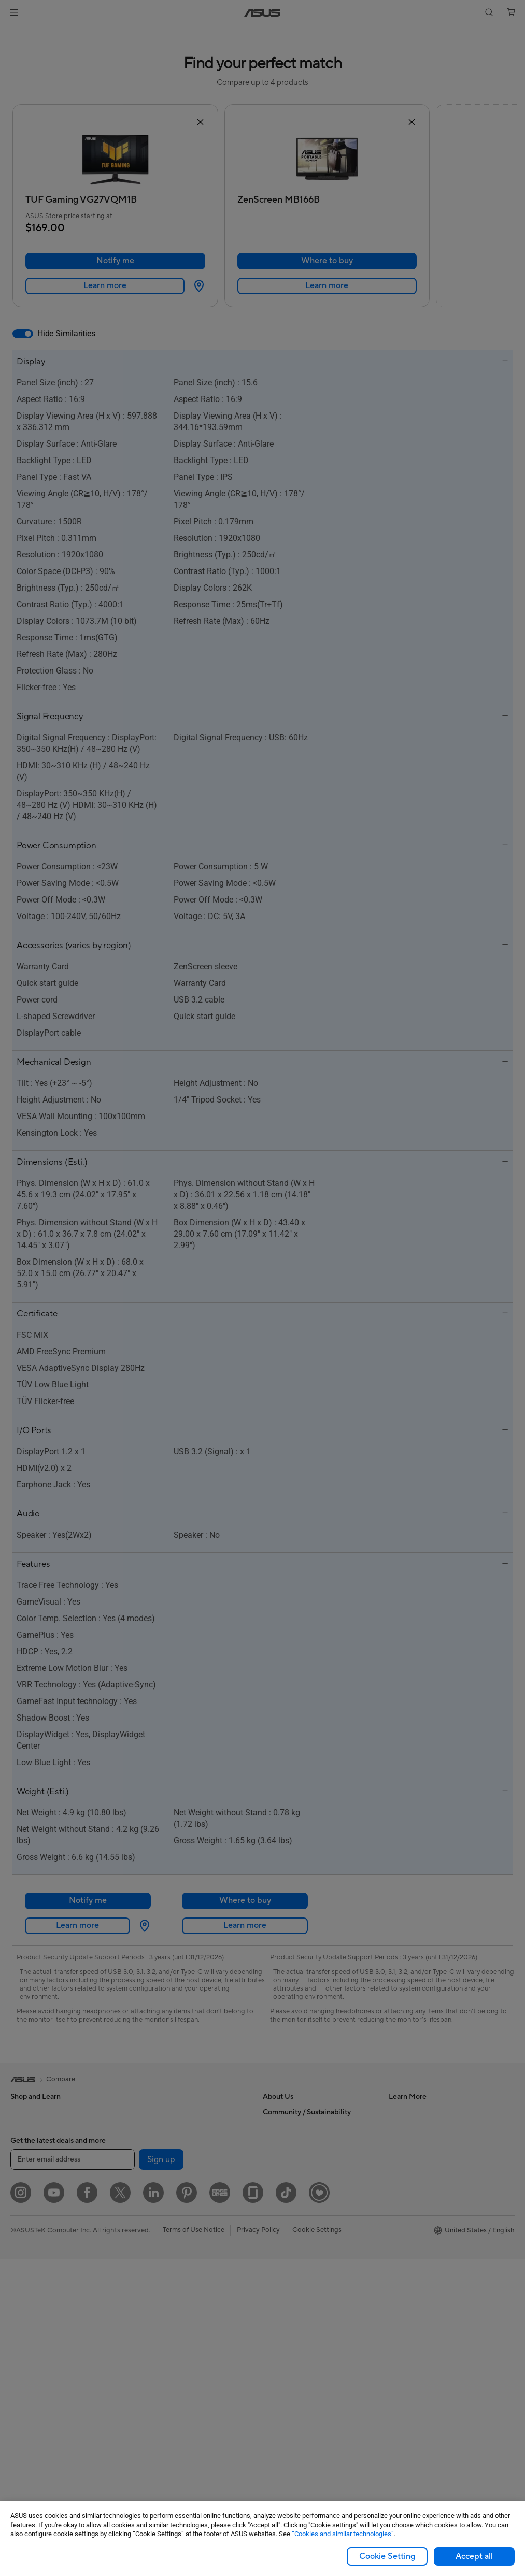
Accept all (474, 2556)
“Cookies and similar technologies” (343, 2534)
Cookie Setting (387, 2556)
